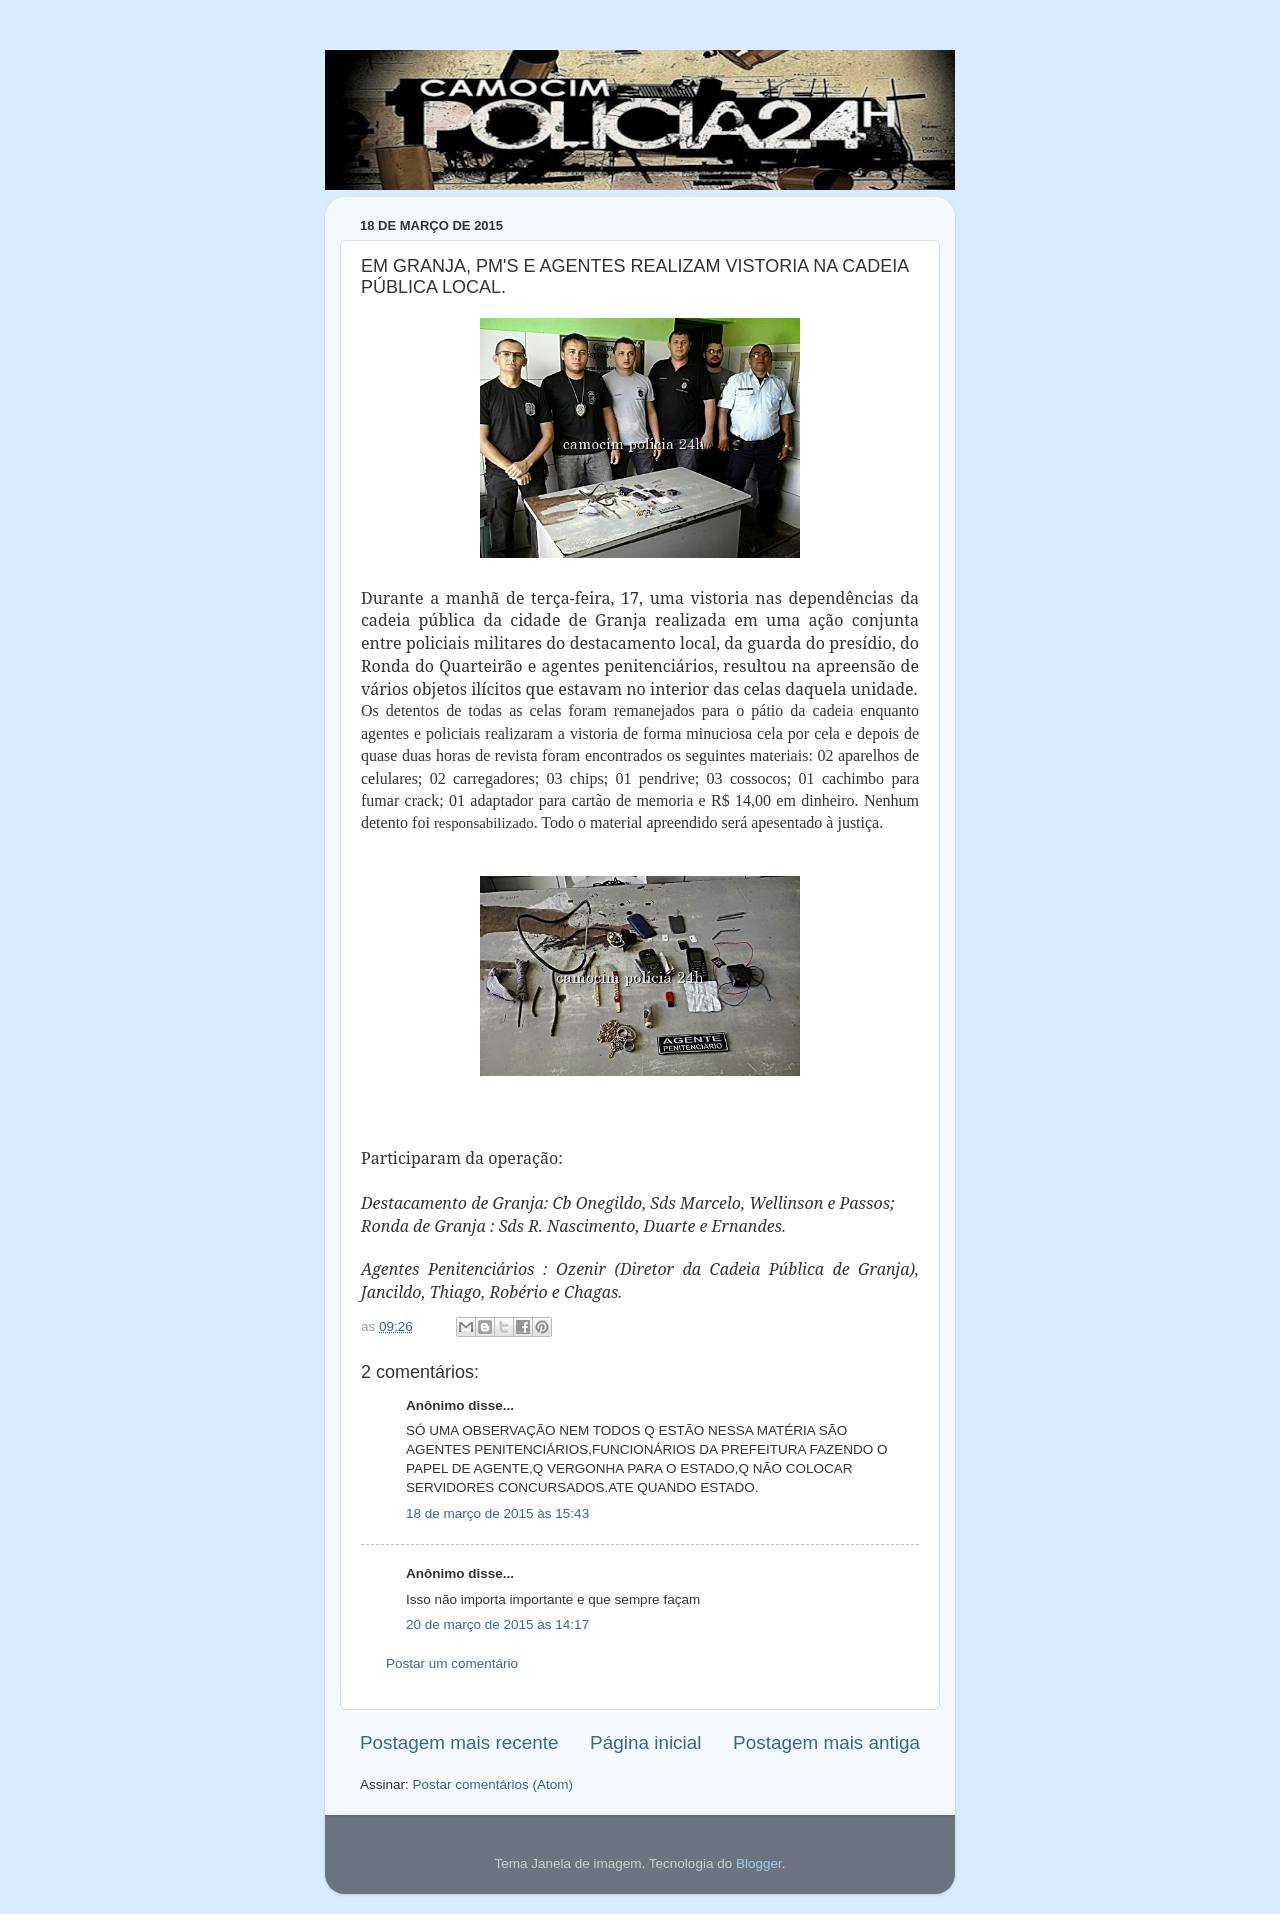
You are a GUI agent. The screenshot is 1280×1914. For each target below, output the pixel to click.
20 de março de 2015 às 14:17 (497, 1624)
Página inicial (645, 1742)
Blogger (759, 1863)
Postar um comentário (452, 1663)
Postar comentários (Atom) (493, 1784)
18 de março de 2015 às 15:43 (497, 1513)
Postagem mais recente (459, 1742)
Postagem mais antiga (826, 1742)
